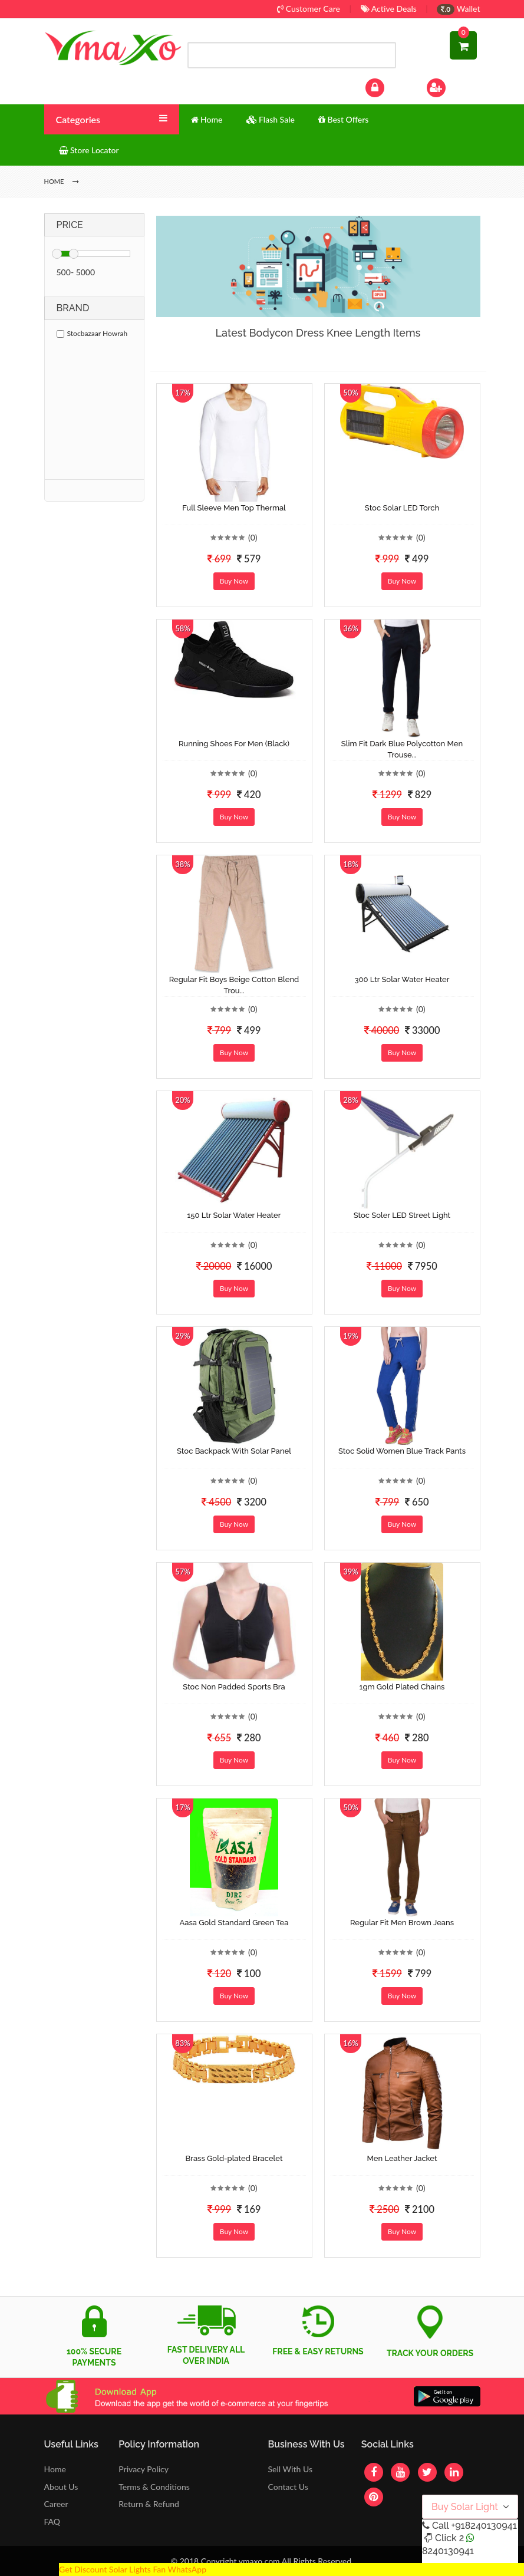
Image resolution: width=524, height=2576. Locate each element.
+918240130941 (483, 2525)
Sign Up (451, 86)
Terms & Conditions (154, 2487)
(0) (253, 537)
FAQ (52, 2521)
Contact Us (288, 2487)
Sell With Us (290, 2469)
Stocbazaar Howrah (92, 333)
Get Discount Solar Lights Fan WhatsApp (132, 2569)
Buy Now (234, 581)
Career (56, 2504)
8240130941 (448, 2551)
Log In (387, 86)
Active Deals (389, 9)
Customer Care (308, 9)
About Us (61, 2487)
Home (55, 2469)
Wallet (458, 9)
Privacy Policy (143, 2469)
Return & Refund (148, 2504)
